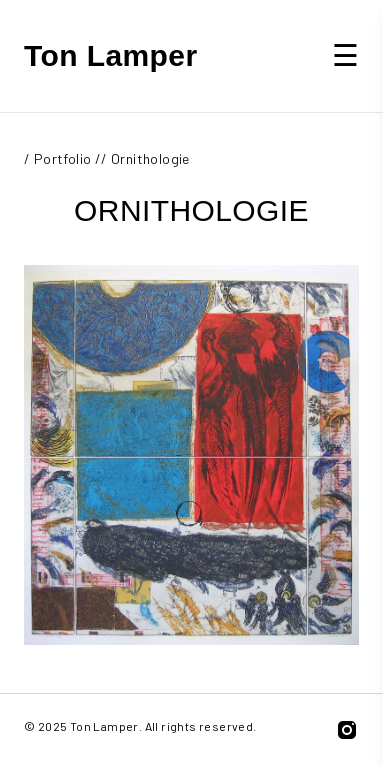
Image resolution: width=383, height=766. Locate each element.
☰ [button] (345, 54)
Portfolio (63, 158)
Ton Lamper (110, 55)
